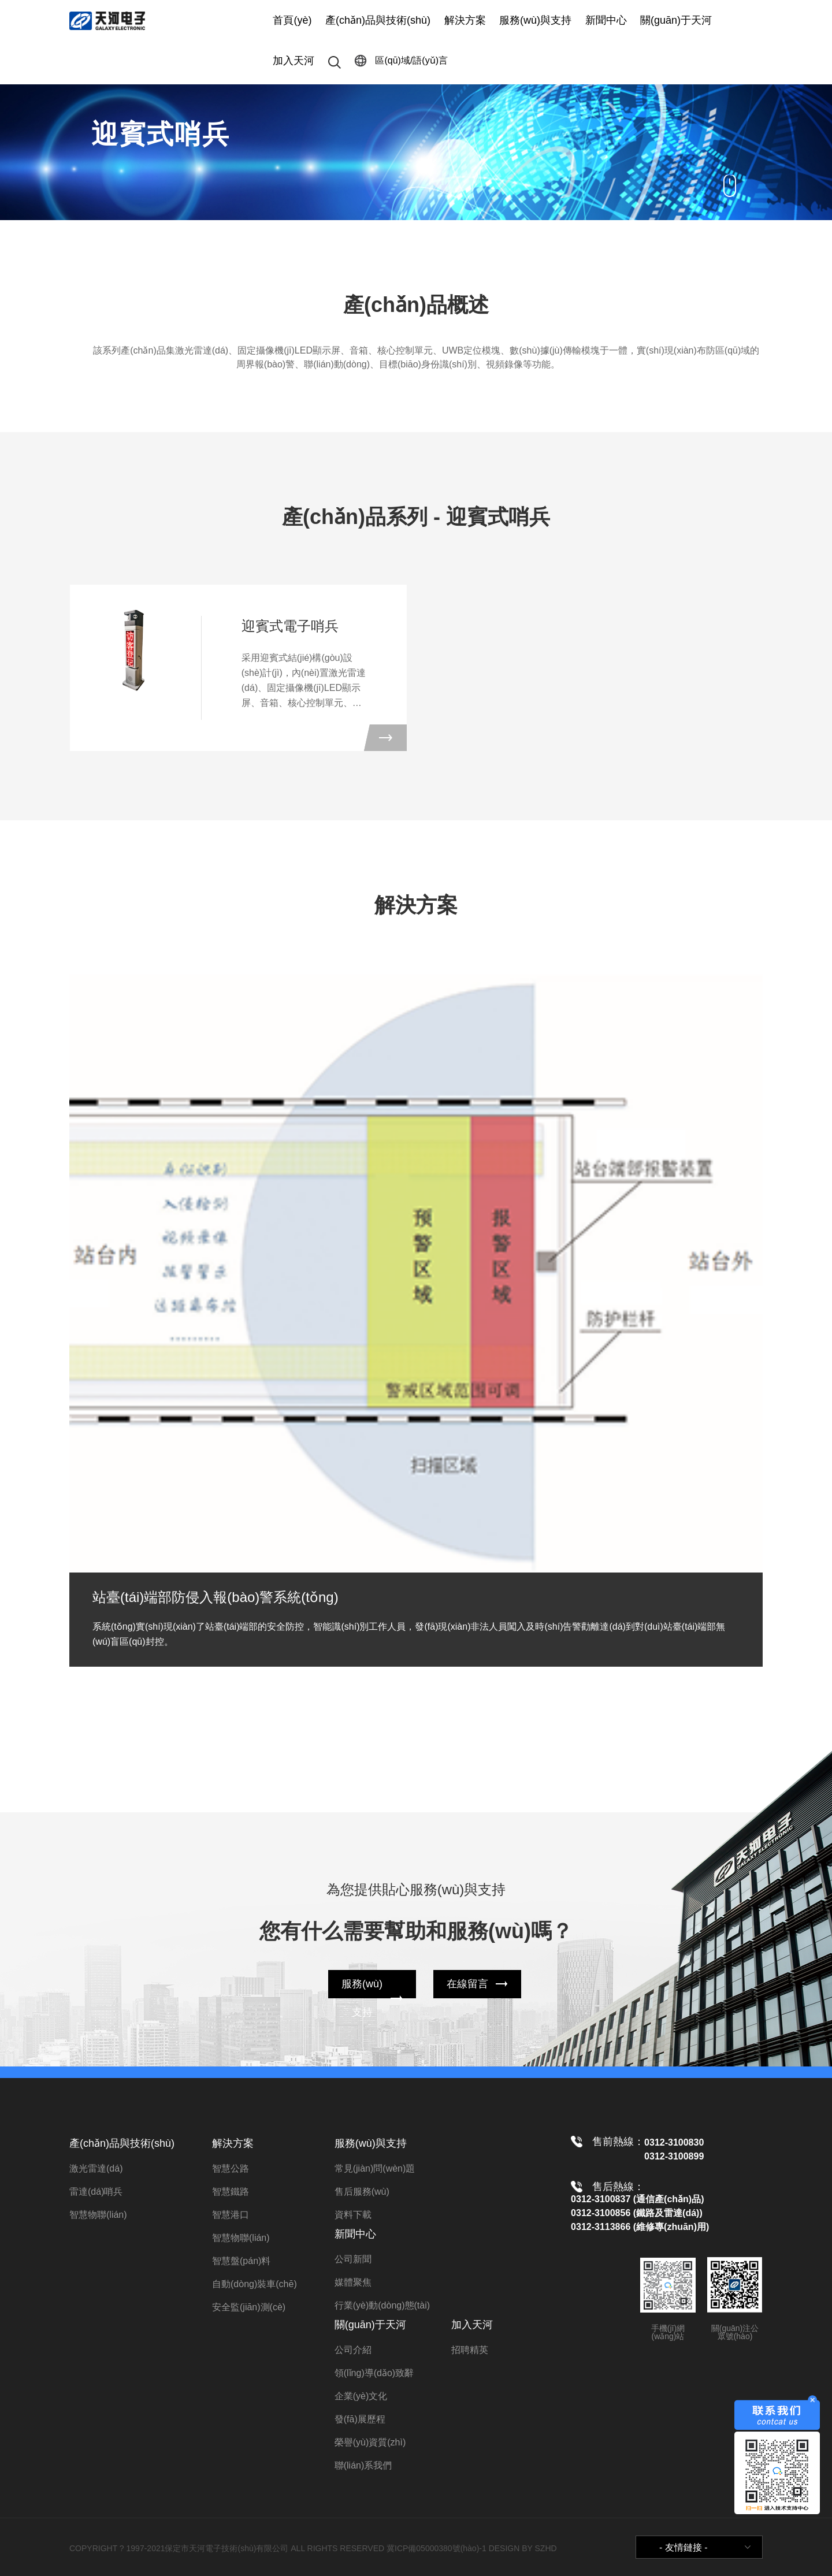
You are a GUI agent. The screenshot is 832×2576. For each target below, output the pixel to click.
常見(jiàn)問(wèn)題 (375, 2168)
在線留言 (467, 1984)
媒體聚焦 (353, 2282)
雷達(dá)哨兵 (95, 2191)
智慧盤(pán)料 (241, 2261)
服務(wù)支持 (361, 1998)
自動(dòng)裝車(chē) (254, 2284)
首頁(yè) (292, 20)
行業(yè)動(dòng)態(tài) (382, 2305)
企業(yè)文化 (361, 2396)
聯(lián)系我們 (363, 2465)
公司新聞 (353, 2259)
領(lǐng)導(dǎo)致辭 (374, 2373)
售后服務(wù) (362, 2191)
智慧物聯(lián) (98, 2215)
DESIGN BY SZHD (523, 2548)
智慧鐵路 (230, 2191)
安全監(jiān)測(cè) (248, 2307)
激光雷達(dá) (95, 2168)
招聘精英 (469, 2350)
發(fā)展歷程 (360, 2419)
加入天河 (293, 60)
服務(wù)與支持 (535, 20)
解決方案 (465, 20)
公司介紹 (353, 2350)
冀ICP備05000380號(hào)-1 (436, 2548)
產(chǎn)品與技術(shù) (377, 20)
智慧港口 (230, 2215)
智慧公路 (230, 2168)
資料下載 (353, 2215)
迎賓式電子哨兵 (290, 626)
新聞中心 (606, 20)
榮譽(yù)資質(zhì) (370, 2442)
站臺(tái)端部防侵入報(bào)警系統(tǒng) (215, 1597)
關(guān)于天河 (676, 20)
